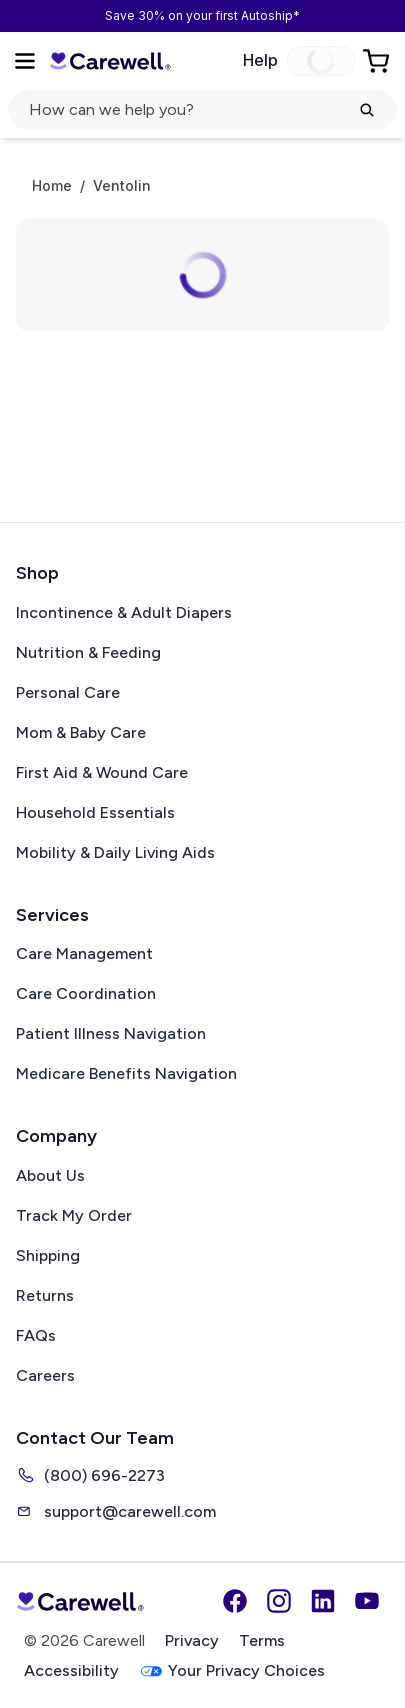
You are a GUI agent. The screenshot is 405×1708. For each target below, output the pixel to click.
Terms (262, 1640)
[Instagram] (279, 1601)
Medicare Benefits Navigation (126, 1073)
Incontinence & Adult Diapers (124, 612)
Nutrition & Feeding (88, 652)
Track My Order (74, 1215)
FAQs (36, 1335)
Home (52, 186)
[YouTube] (367, 1601)
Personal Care (68, 692)
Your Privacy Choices (232, 1671)
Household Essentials (95, 812)
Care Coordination (86, 993)
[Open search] (202, 110)
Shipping (48, 1255)
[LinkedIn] (323, 1601)
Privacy (192, 1640)
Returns (45, 1295)
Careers (45, 1375)
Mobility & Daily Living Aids (115, 852)
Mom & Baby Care (81, 732)
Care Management (84, 953)
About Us (50, 1175)
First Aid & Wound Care (102, 772)
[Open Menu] (25, 61)
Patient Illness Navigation (111, 1033)
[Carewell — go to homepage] (110, 61)
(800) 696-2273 (90, 1475)
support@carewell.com (116, 1511)
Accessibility (71, 1670)
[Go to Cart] (378, 61)
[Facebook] (235, 1601)
